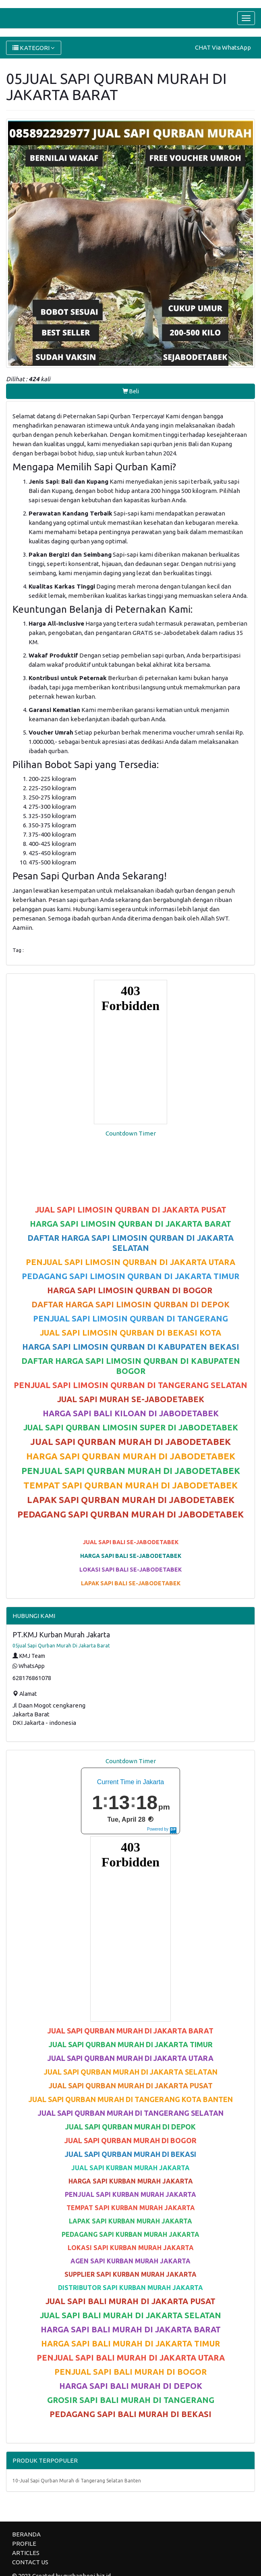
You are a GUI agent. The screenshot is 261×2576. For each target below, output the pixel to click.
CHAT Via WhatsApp (223, 47)
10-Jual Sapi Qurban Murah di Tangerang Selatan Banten (76, 2480)
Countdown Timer (131, 1133)
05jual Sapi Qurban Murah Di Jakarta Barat (61, 1645)
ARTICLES (25, 2552)
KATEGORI (33, 47)
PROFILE (24, 2543)
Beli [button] (130, 391)
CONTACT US (30, 2562)
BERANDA (26, 2534)
